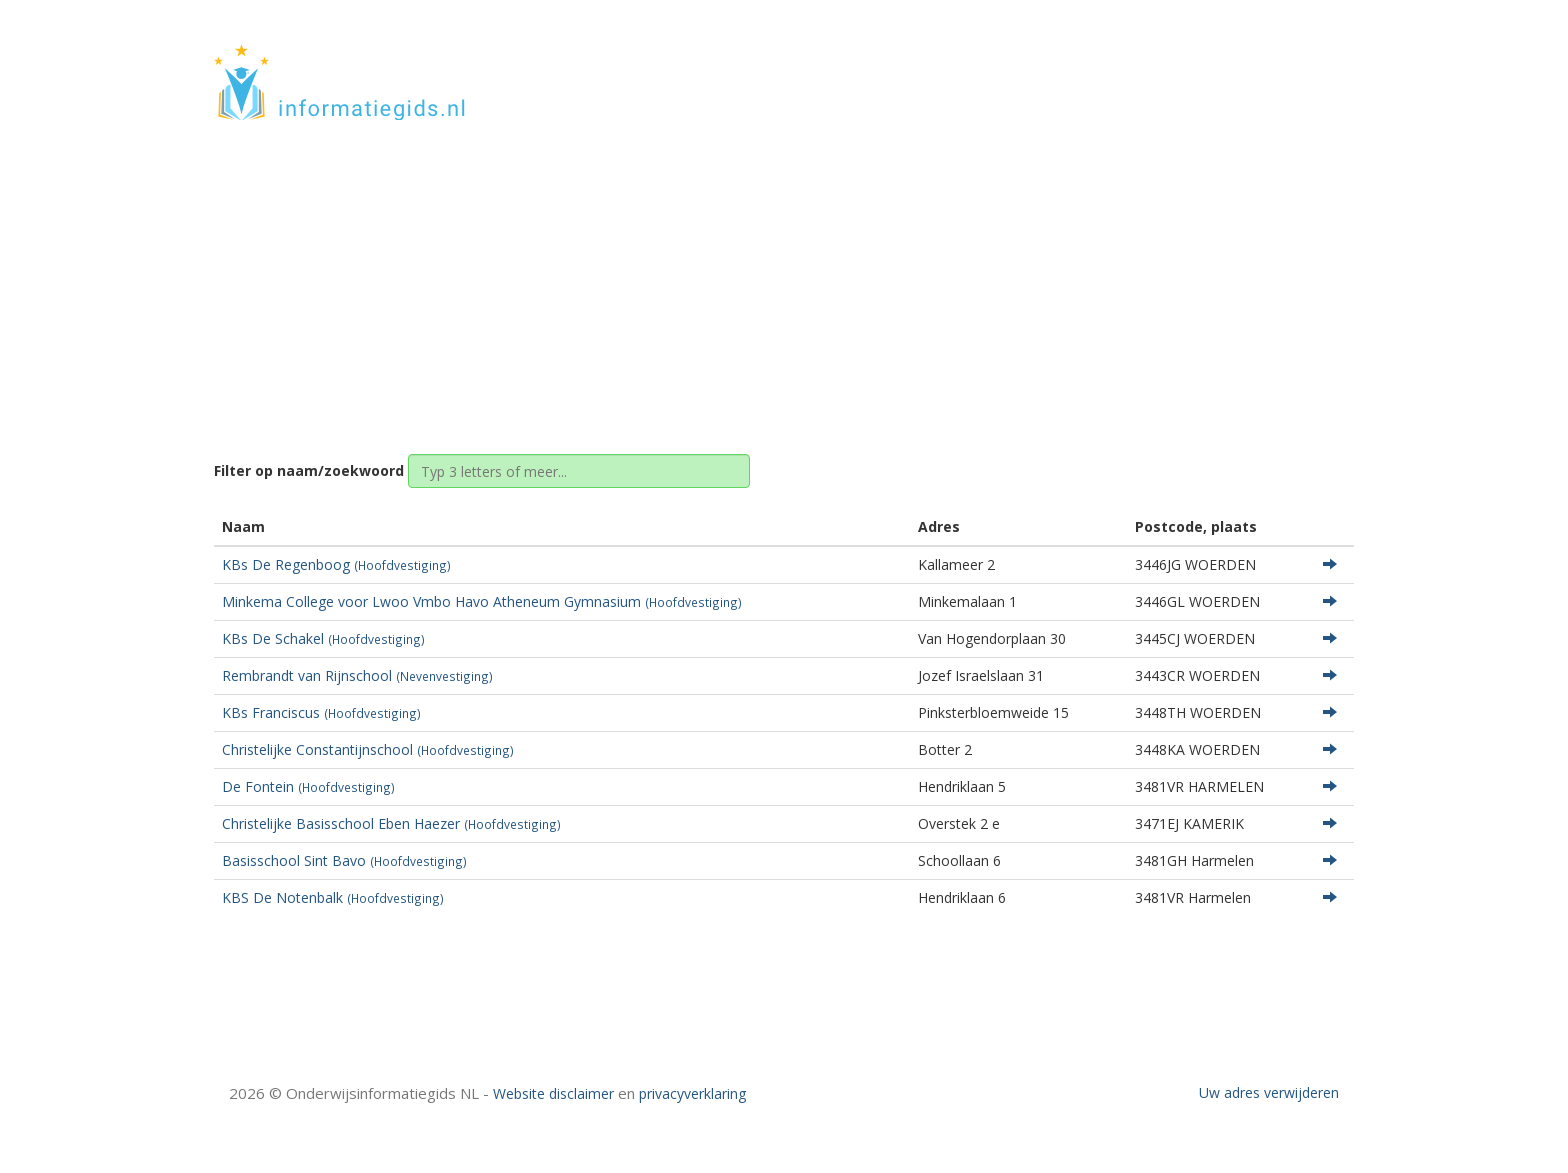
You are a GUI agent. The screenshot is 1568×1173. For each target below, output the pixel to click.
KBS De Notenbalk (333, 897)
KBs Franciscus (321, 712)
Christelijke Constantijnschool (368, 749)
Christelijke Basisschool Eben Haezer (391, 823)
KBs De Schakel (323, 638)
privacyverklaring (692, 1093)
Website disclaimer (553, 1093)
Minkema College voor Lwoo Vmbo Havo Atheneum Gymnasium (482, 601)
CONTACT (1300, 62)
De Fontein (308, 786)
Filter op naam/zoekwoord (309, 470)
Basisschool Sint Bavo (344, 860)
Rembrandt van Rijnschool (357, 675)
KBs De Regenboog (336, 564)
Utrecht (775, 272)
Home (708, 272)
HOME (1222, 62)
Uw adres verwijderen (1269, 1092)
